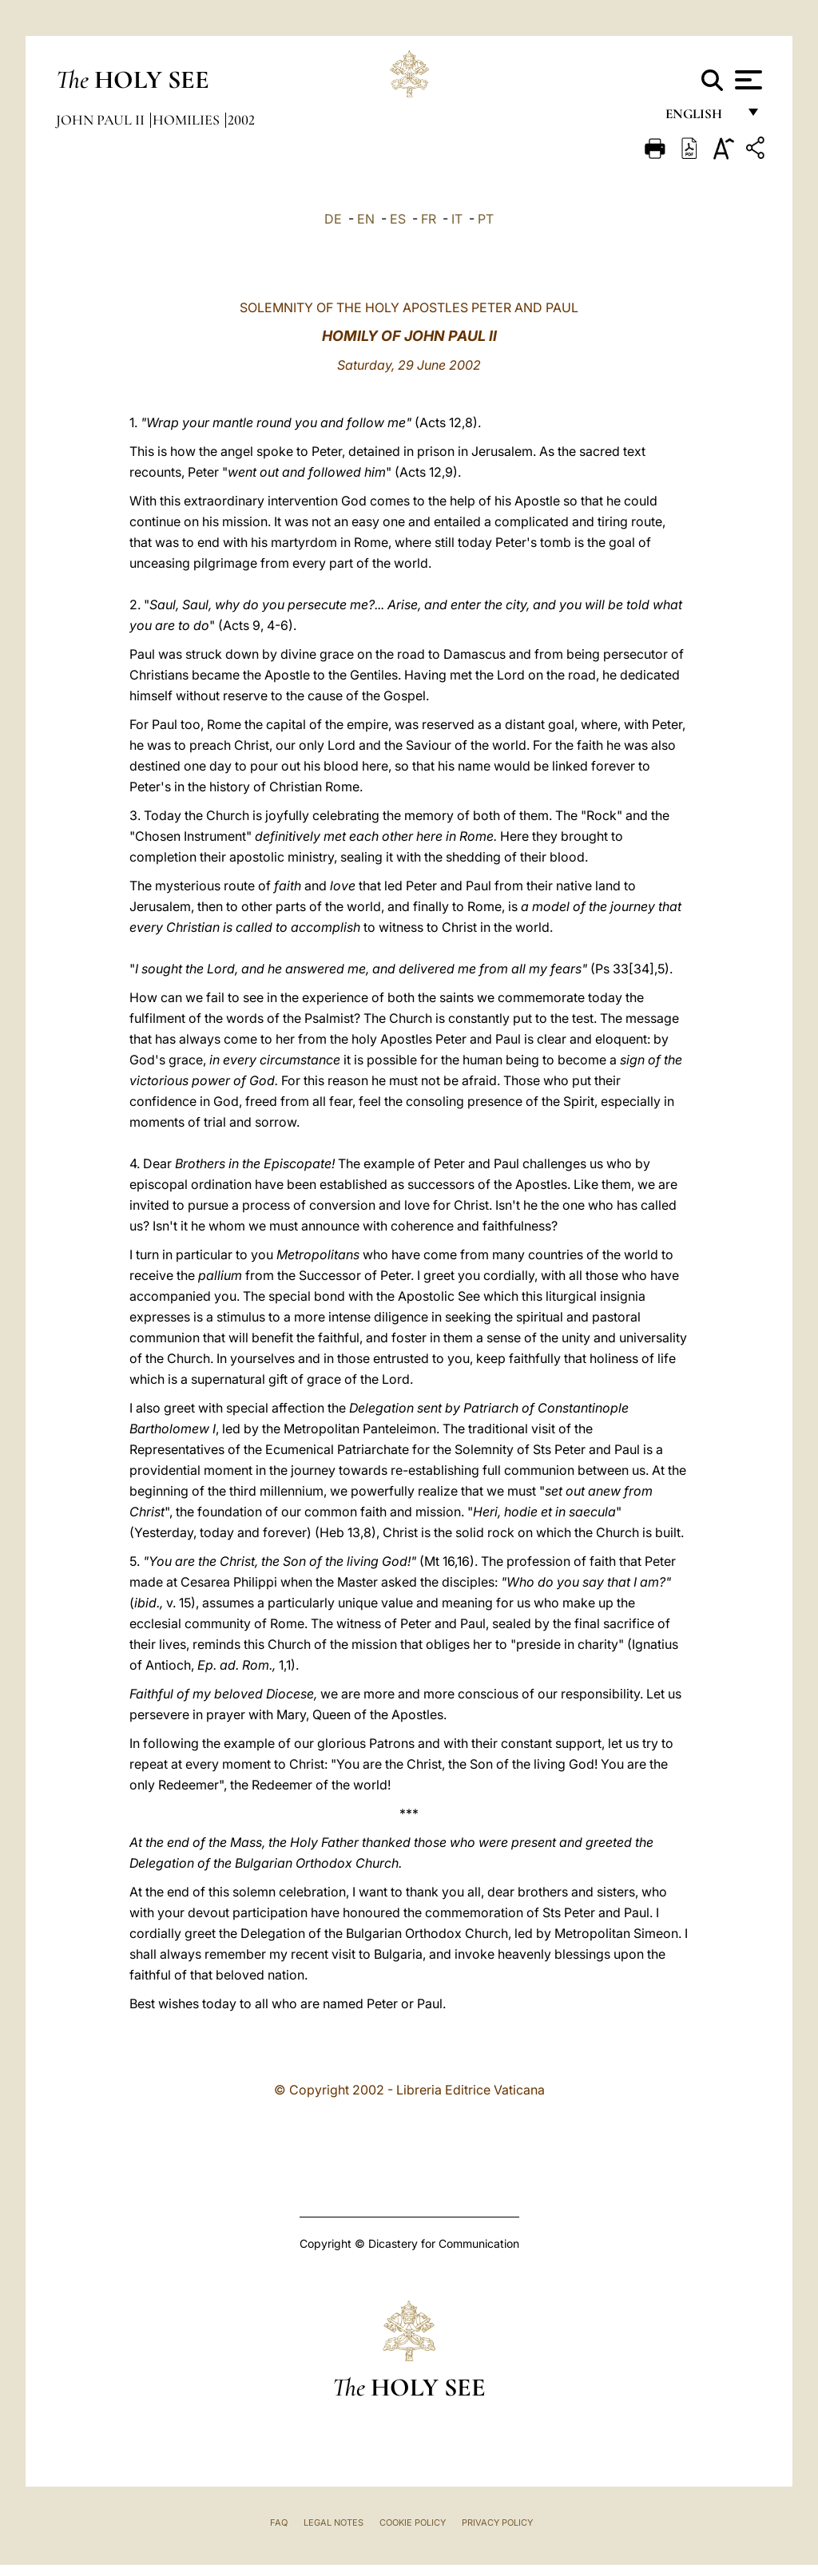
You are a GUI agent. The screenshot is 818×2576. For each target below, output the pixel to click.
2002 (241, 120)
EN (366, 219)
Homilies (188, 120)
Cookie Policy (412, 2522)
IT (457, 219)
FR (428, 219)
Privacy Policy (497, 2522)
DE (333, 219)
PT (486, 219)
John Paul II (102, 120)
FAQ (279, 2522)
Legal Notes (333, 2522)
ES (398, 219)
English (701, 117)
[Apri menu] (746, 79)
